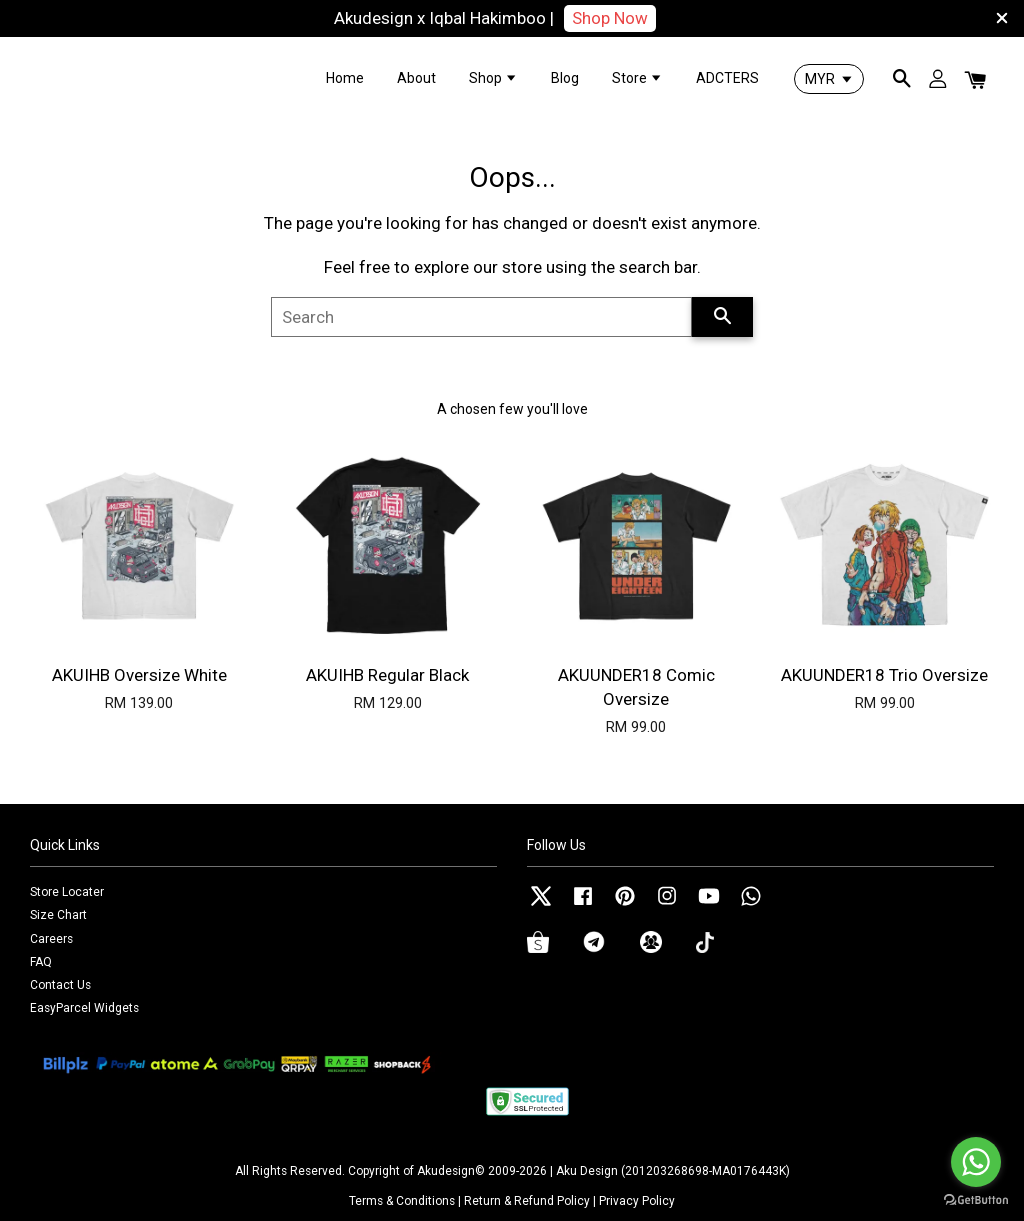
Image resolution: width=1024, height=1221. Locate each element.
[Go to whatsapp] (976, 1162)
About (416, 78)
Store (637, 78)
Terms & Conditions (402, 1201)
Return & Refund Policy (527, 1201)
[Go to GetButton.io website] (976, 1200)
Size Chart (58, 915)
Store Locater (67, 892)
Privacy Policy (637, 1201)
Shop (493, 78)
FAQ (41, 962)
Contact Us (60, 985)
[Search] (481, 317)
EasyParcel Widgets (84, 1008)
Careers (51, 939)
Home (345, 78)
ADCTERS (727, 78)
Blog (565, 78)
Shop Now (610, 18)
